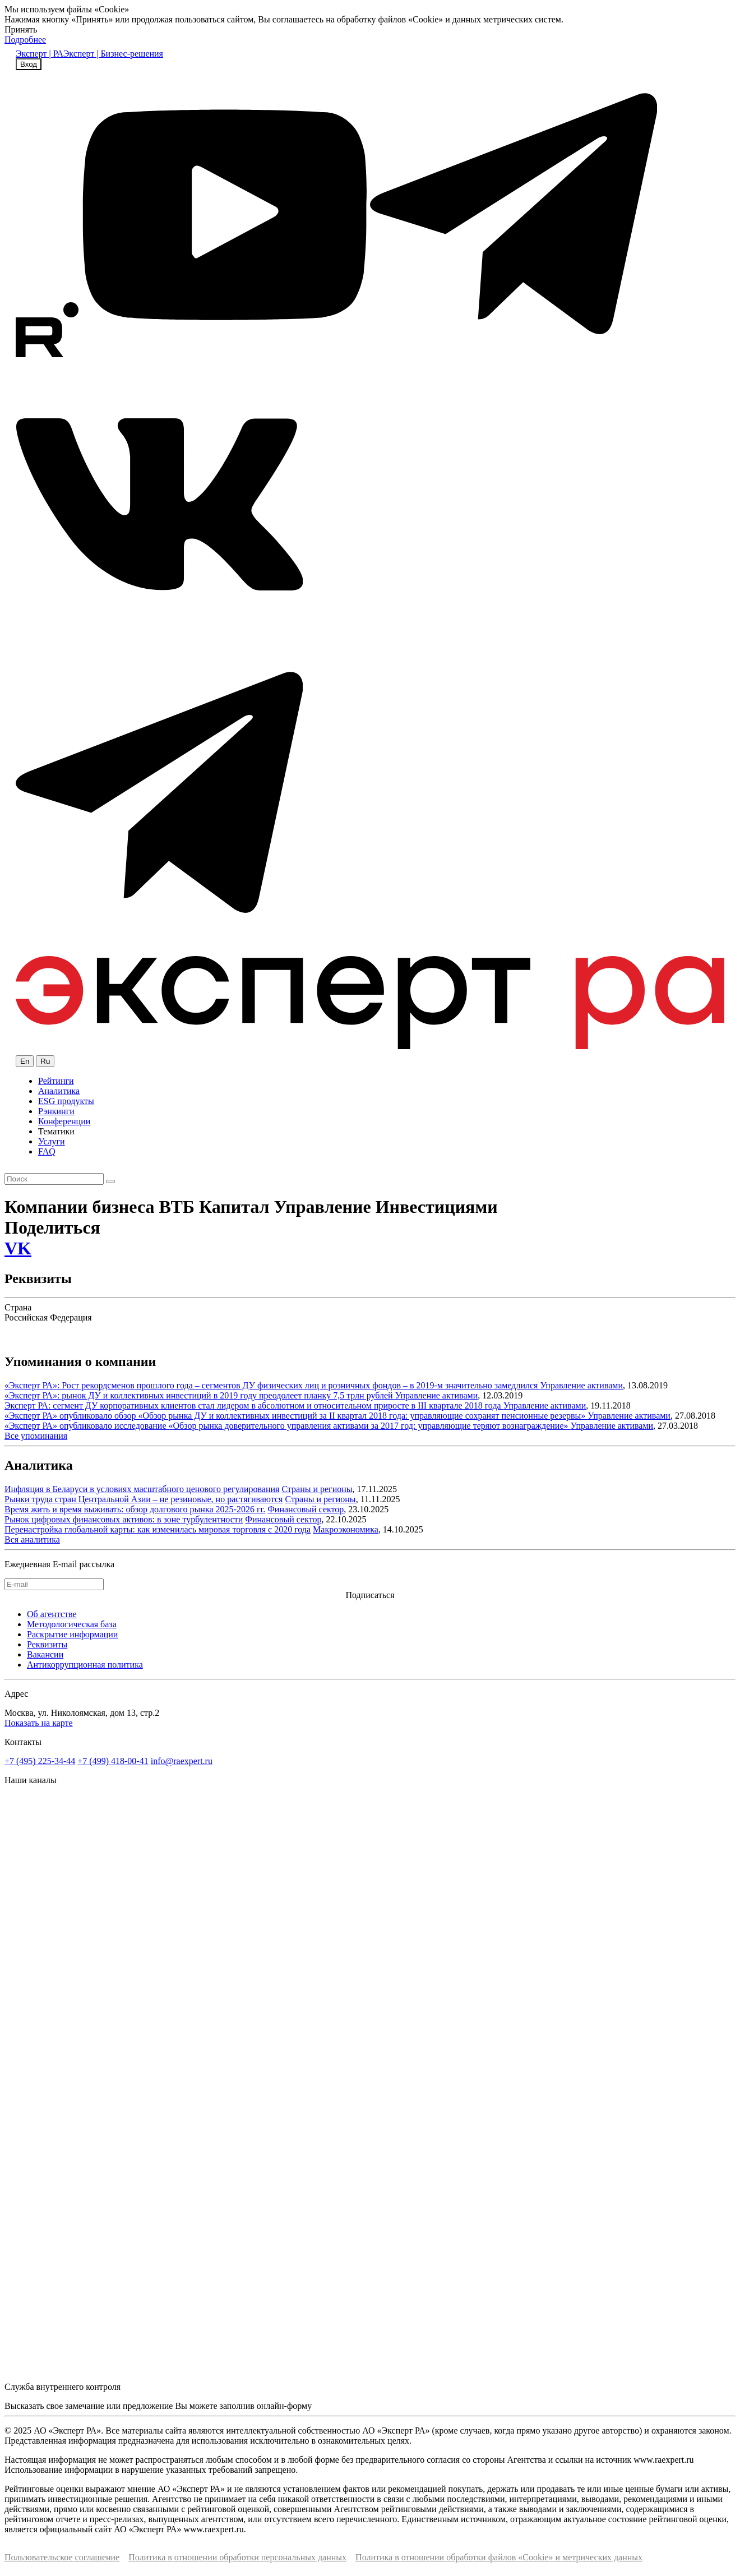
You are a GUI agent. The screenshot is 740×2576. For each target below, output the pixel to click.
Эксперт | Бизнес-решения (113, 53)
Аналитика (59, 1091)
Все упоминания (35, 1436)
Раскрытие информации (72, 1634)
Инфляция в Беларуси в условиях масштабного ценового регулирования (141, 1489)
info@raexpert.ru (181, 1761)
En (24, 1061)
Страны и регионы (316, 1489)
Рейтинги (56, 1081)
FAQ (46, 1151)
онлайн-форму (284, 2406)
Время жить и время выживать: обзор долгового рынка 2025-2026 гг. (134, 1509)
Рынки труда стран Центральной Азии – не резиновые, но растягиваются (143, 1499)
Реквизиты (47, 1644)
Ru (45, 1061)
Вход (28, 64)
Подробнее (25, 39)
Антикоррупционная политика (85, 1664)
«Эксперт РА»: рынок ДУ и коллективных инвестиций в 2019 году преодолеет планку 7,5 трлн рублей (199, 1395)
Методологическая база (72, 1624)
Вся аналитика (32, 1539)
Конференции (64, 1121)
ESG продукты (66, 1101)
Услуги (51, 1141)
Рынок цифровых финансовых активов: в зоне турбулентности (123, 1519)
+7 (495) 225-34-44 (39, 1761)
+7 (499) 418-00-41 (112, 1761)
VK (17, 1248)
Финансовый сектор (305, 1509)
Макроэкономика (345, 1529)
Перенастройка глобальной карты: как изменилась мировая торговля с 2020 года (157, 1529)
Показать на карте (38, 1723)
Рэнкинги (56, 1111)
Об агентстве (52, 1614)
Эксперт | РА (39, 53)
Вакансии (45, 1654)
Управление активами (581, 1385)
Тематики (56, 1131)
